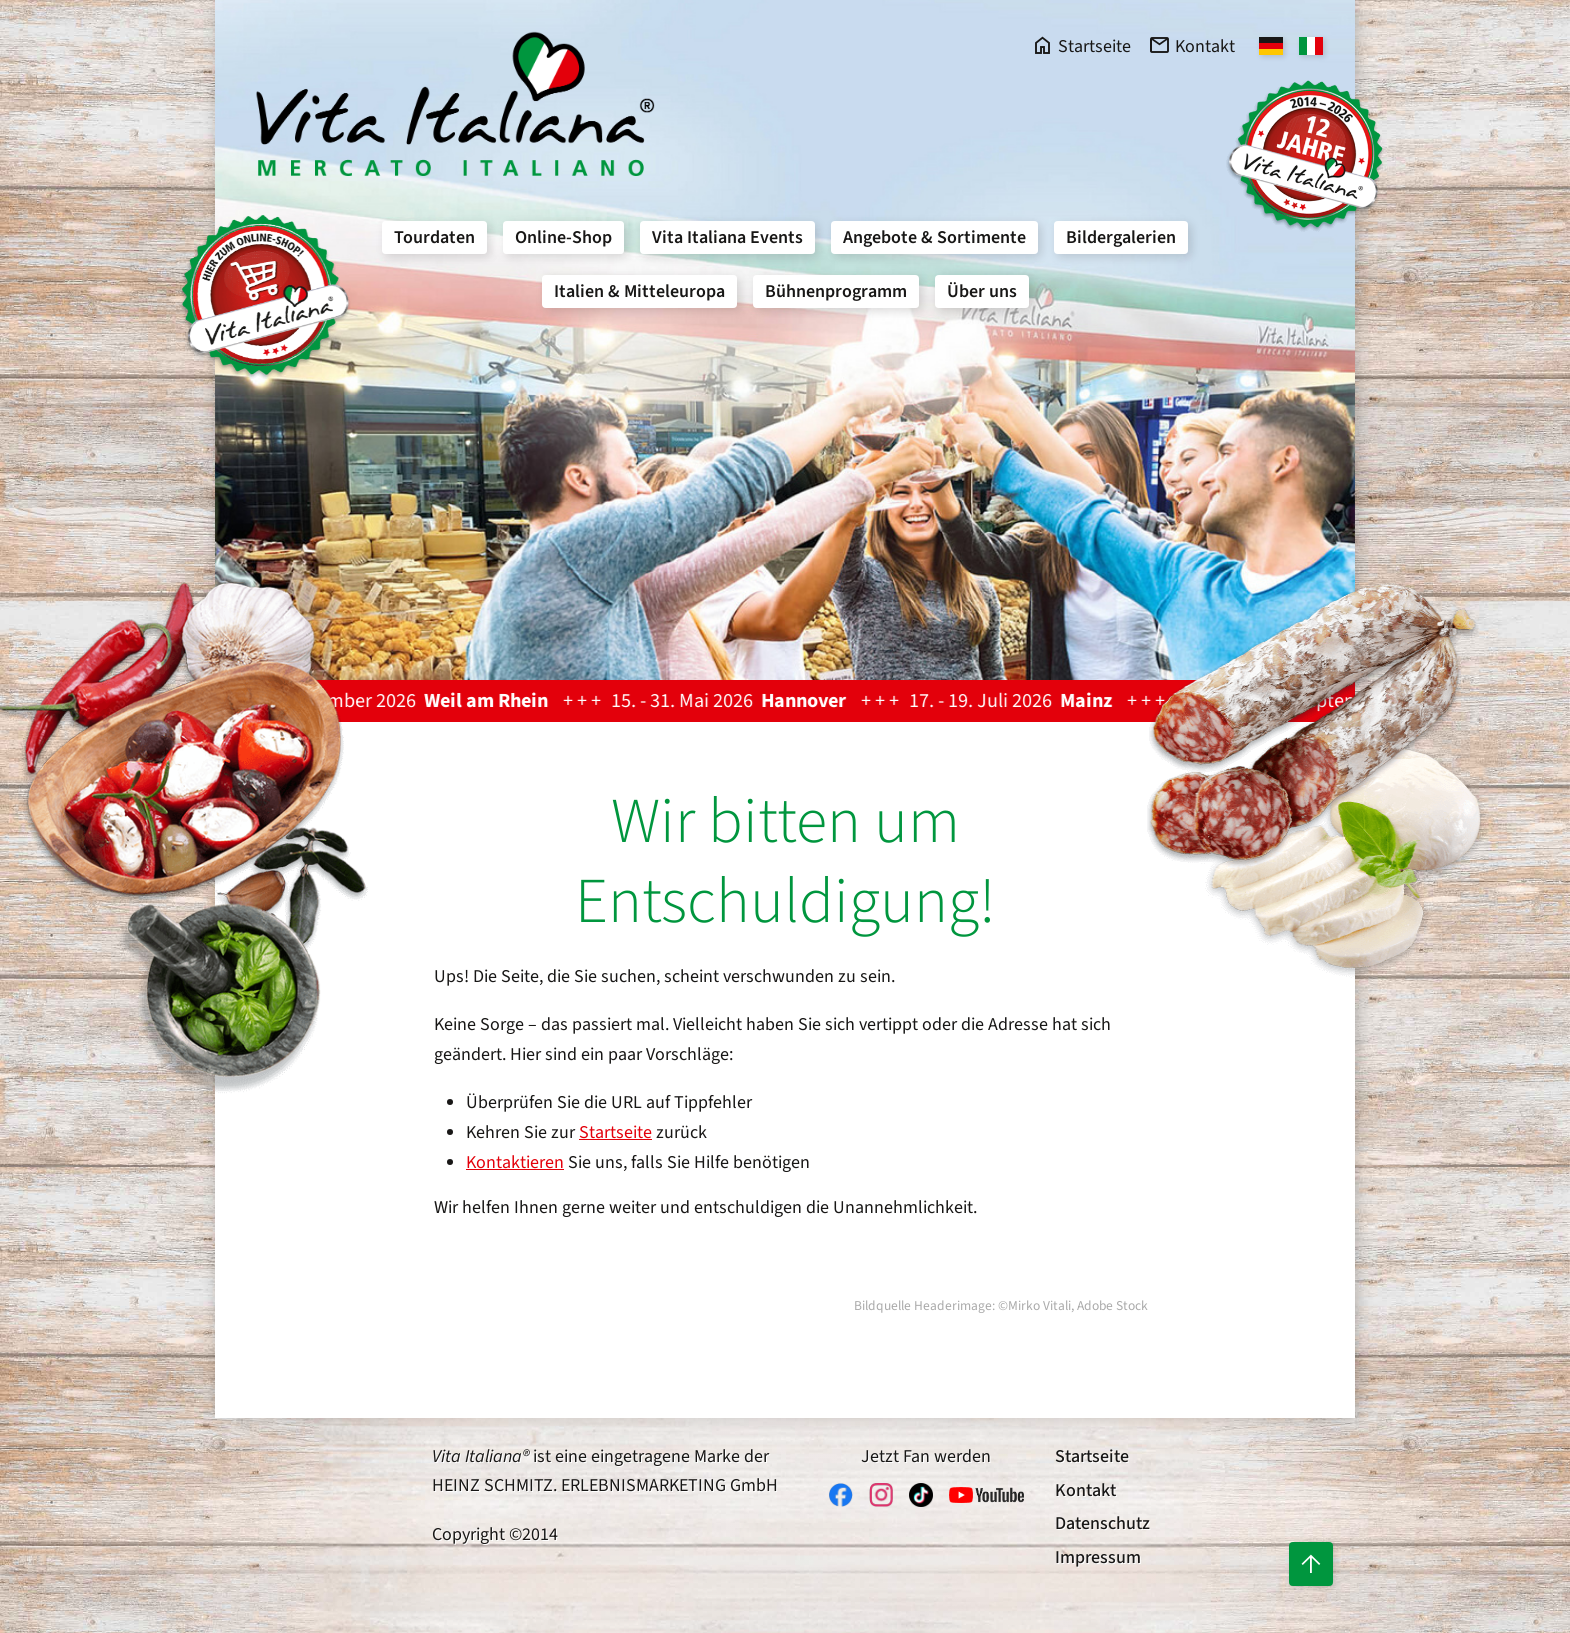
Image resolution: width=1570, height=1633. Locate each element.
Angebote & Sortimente (934, 237)
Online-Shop (563, 237)
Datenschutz (1102, 1523)
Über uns (982, 291)
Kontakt (1085, 1490)
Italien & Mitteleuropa (639, 291)
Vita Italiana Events (727, 237)
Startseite (615, 1132)
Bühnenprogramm (836, 291)
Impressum (1098, 1557)
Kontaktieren (515, 1162)
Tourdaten (434, 237)
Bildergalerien (1121, 237)
